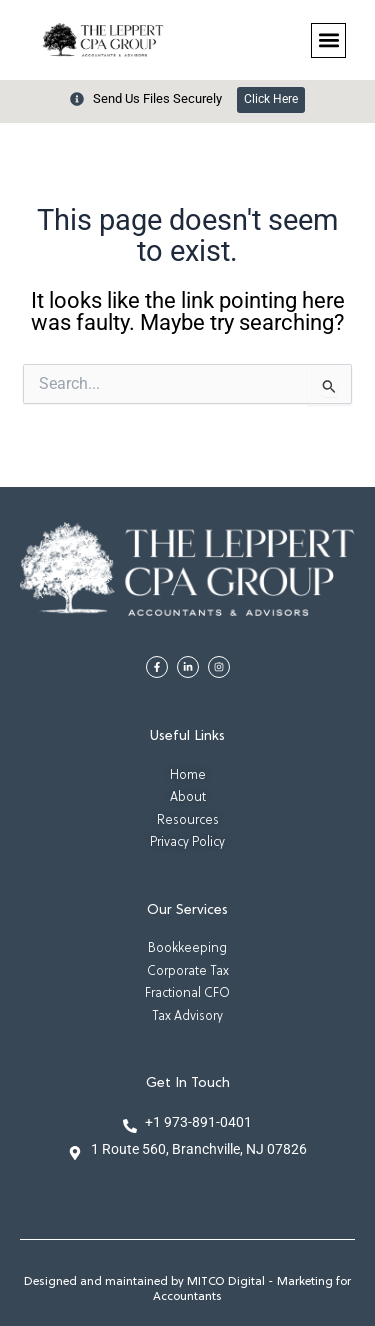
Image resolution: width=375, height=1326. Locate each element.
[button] (328, 40)
